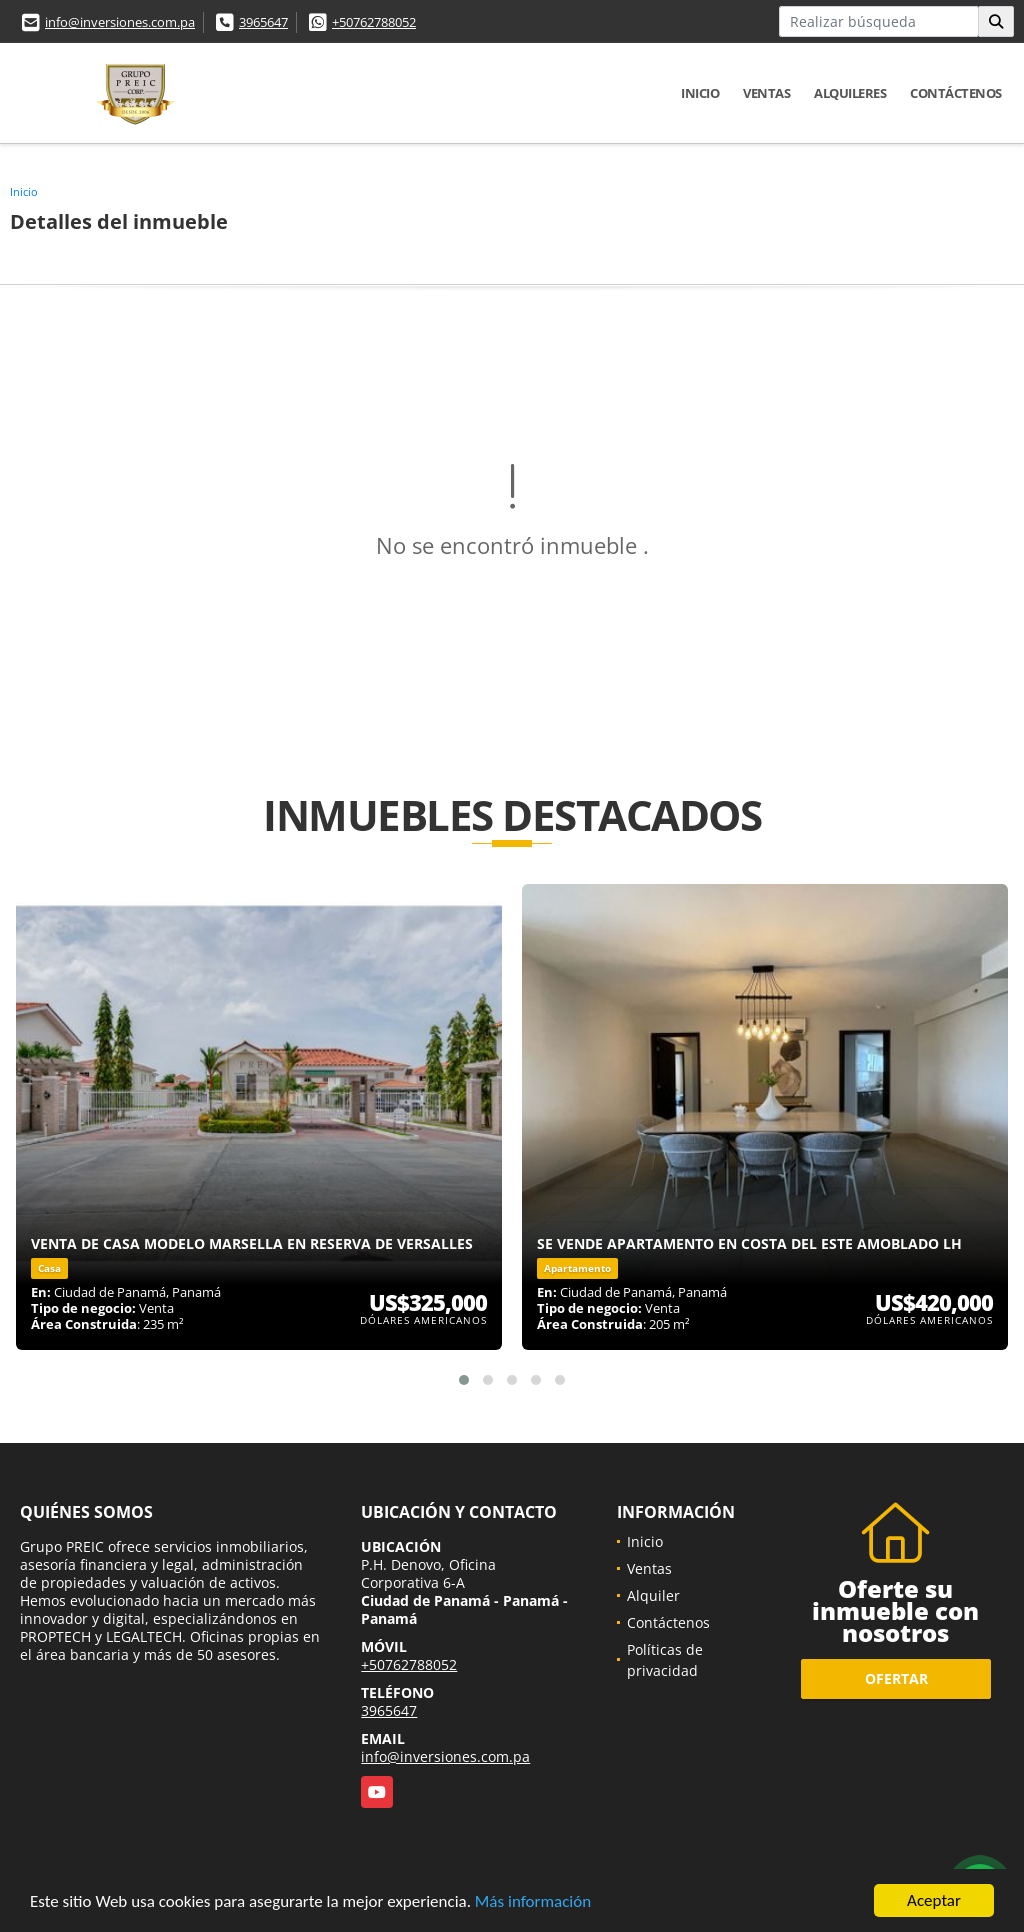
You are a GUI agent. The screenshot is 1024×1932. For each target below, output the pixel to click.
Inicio (700, 93)
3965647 (263, 22)
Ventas (766, 93)
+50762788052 (374, 22)
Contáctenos (956, 93)
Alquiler (653, 1595)
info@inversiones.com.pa (120, 22)
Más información (533, 1902)
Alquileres (850, 93)
